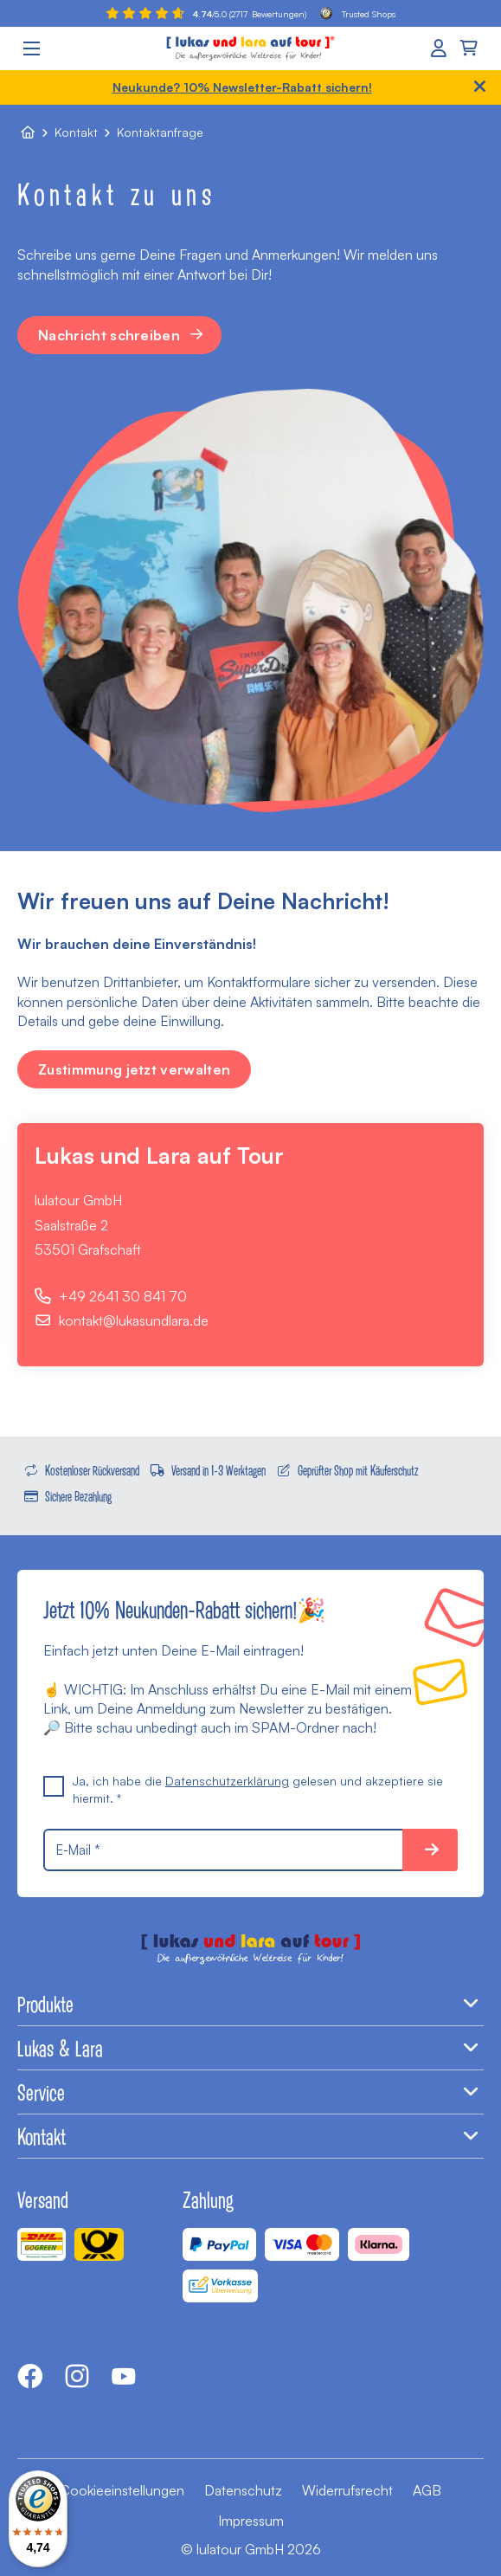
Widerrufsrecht (347, 2490)
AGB (427, 2490)
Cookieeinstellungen (122, 2490)
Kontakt (76, 132)
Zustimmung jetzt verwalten (134, 1069)
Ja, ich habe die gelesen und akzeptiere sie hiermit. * (243, 1788)
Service (250, 2092)
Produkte (250, 2004)
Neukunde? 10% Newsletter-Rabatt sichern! (242, 87)
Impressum (251, 2520)
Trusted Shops (357, 13)
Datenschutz (243, 2490)
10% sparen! (430, 1850)
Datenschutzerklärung (227, 1780)
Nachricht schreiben (121, 335)
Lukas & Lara (250, 2048)
